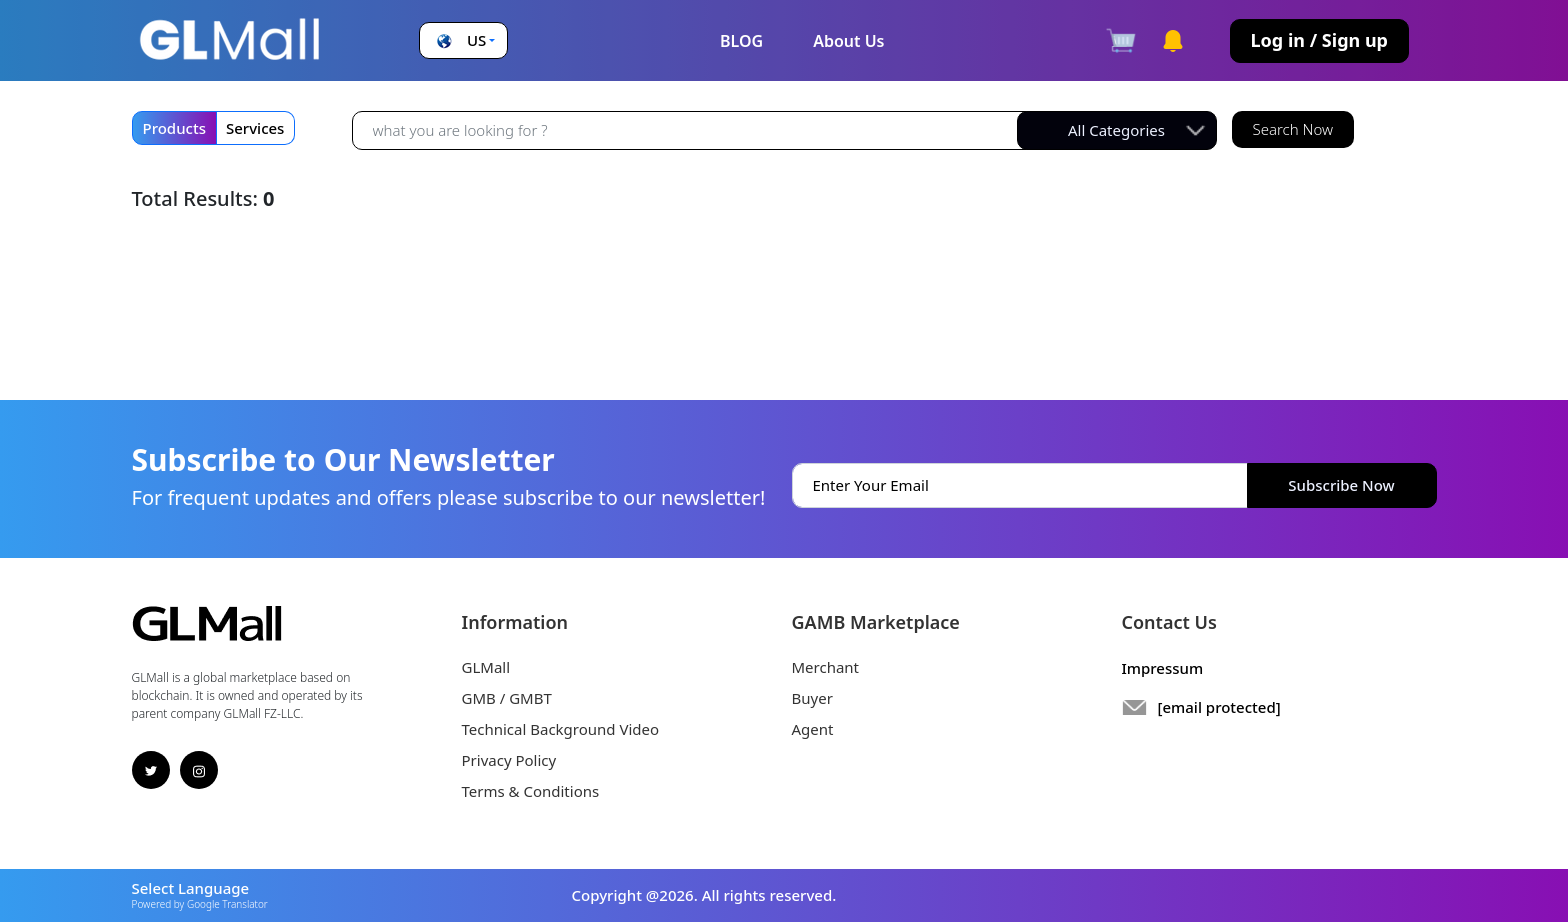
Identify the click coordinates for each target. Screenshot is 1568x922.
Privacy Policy (509, 760)
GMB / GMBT (507, 698)
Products (174, 128)
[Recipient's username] (689, 130)
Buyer (812, 698)
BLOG (741, 41)
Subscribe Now (1341, 485)
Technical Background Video (561, 729)
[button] (463, 40)
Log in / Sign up (1319, 40)
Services (255, 128)
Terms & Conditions (531, 791)
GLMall (486, 667)
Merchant (826, 667)
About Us (848, 41)
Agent (813, 729)
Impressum (1163, 668)
